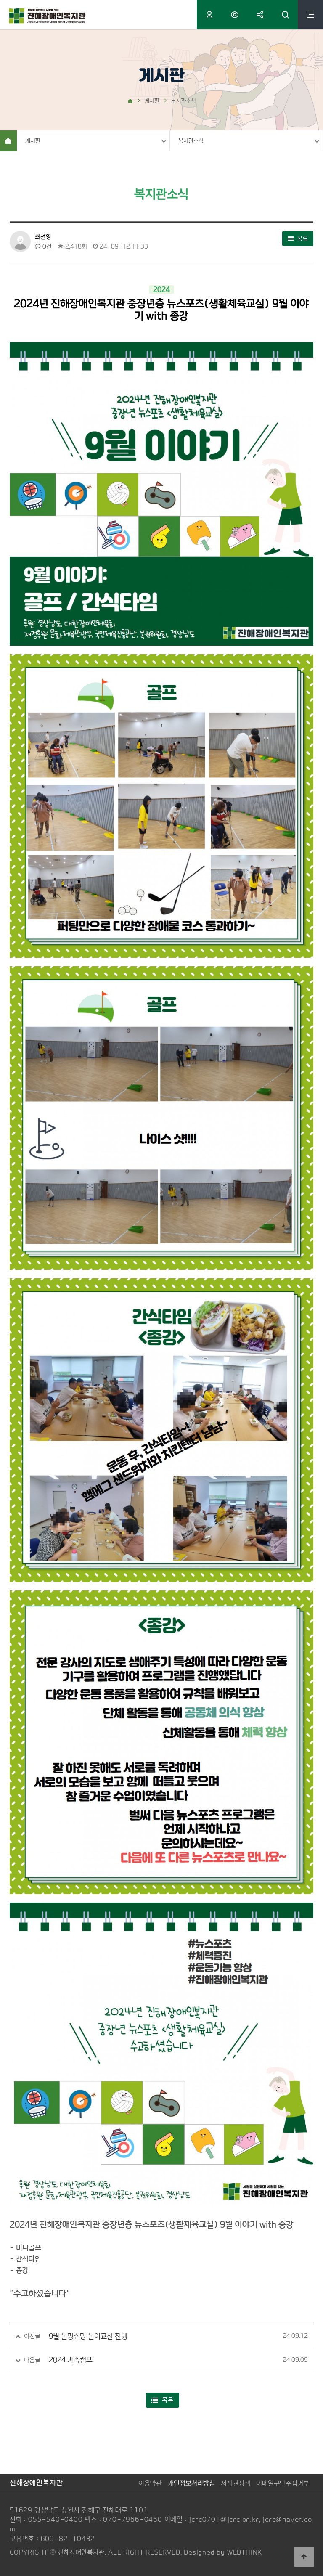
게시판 (32, 141)
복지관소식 (191, 141)
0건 (43, 246)
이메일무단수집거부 (282, 2483)
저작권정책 (235, 2483)
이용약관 (150, 2483)
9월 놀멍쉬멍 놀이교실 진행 (88, 2336)
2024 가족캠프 (71, 2360)
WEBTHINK (244, 2552)
